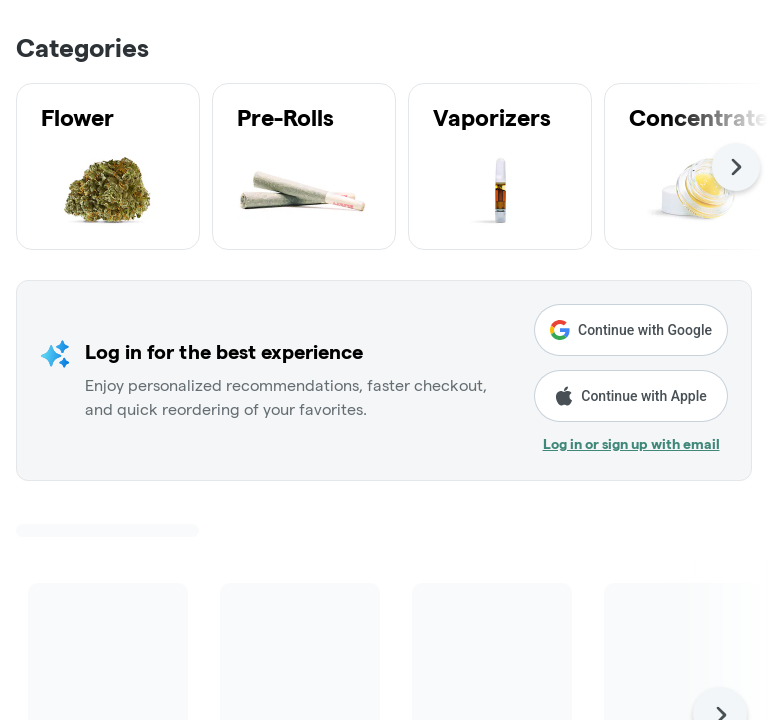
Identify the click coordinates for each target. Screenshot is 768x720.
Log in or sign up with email (631, 444)
